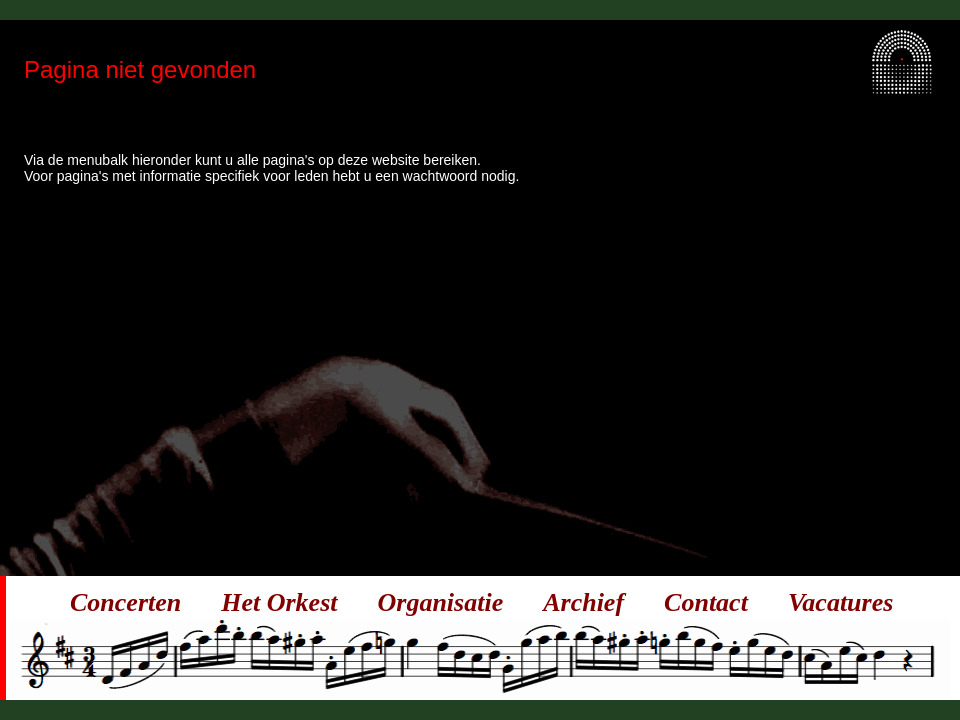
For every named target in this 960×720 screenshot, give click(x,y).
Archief (583, 602)
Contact (706, 602)
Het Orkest (279, 602)
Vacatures (840, 602)
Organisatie (441, 602)
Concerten (125, 602)
